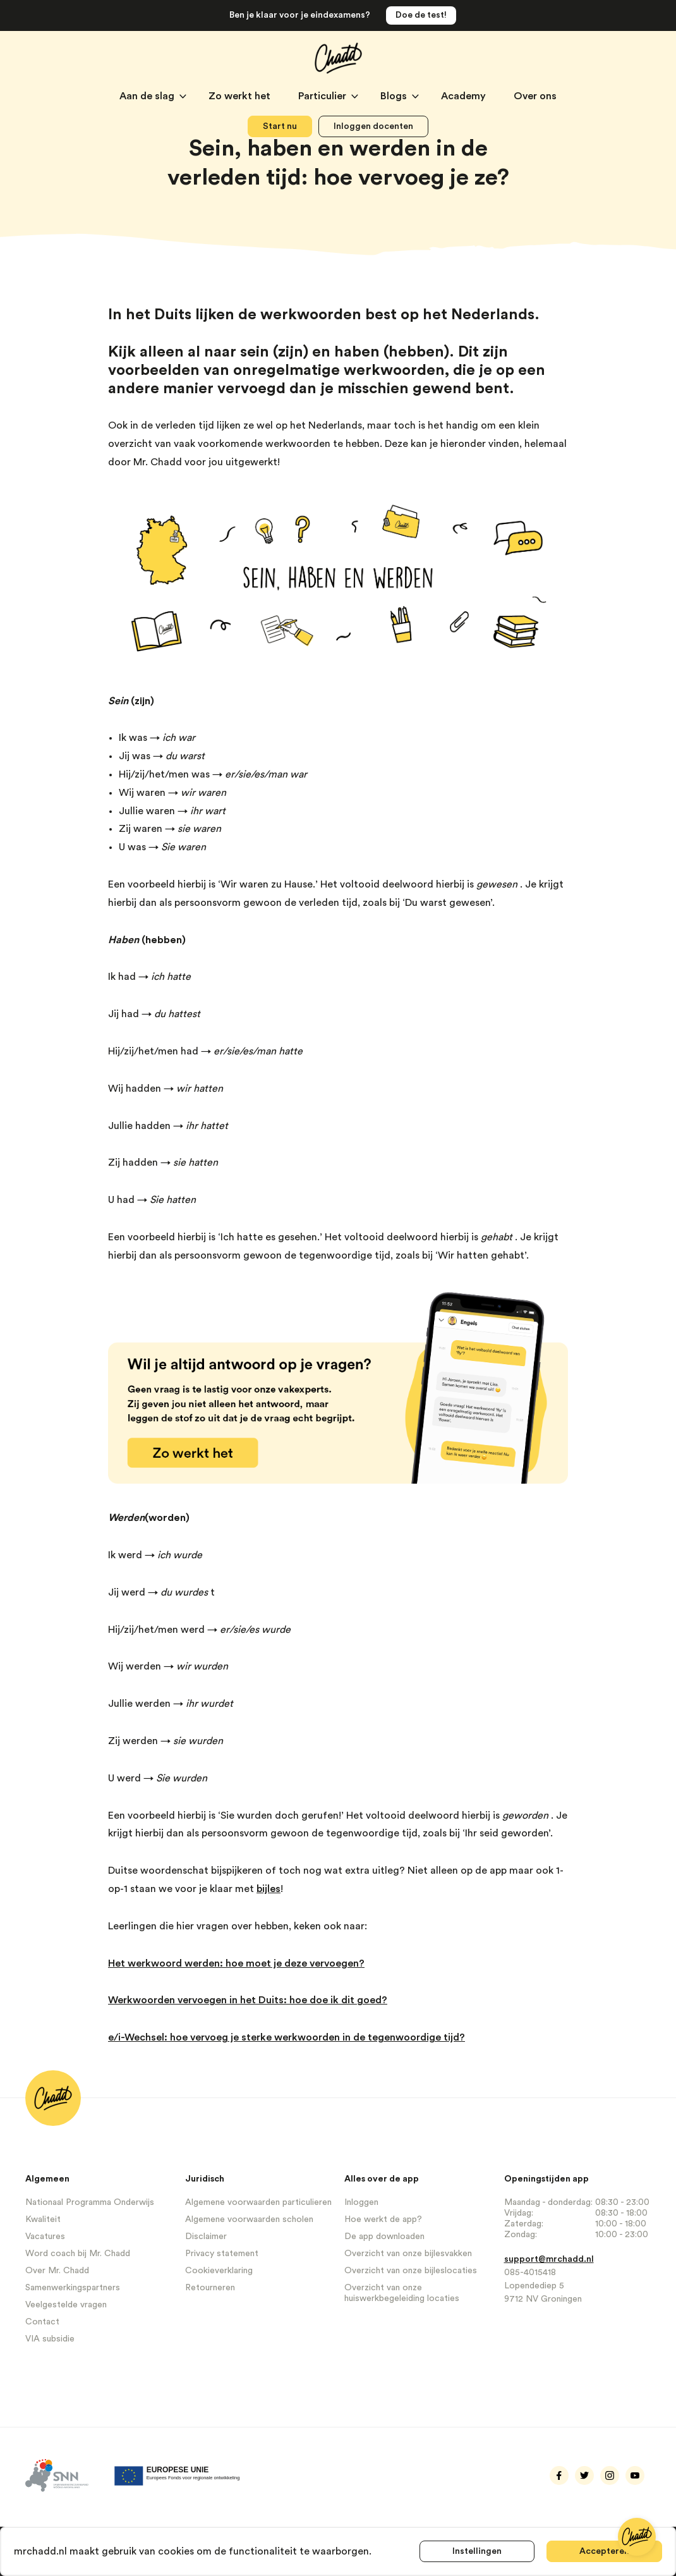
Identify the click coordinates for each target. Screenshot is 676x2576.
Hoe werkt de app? (383, 2219)
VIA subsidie (50, 2339)
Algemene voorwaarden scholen (249, 2219)
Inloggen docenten (373, 126)
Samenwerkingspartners (72, 2287)
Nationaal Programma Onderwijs (89, 2202)
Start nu (280, 126)
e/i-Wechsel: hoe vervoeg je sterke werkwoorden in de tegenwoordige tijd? (286, 2037)
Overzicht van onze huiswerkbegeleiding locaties (401, 2293)
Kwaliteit (43, 2219)
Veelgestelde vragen (66, 2304)
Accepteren (604, 2551)
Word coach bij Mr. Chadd (77, 2253)
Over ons (535, 96)
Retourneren (210, 2287)
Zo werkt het (240, 96)
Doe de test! (421, 15)
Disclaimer (206, 2236)
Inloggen (361, 2202)
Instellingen (476, 2551)
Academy (464, 96)
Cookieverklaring (219, 2270)
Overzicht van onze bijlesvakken (408, 2253)
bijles (269, 1889)
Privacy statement (221, 2253)
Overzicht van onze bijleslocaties (410, 2270)
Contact (42, 2321)
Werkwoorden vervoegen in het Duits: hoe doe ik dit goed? (247, 2000)
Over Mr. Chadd (57, 2270)
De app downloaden (384, 2236)
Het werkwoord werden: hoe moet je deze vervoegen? (236, 1963)
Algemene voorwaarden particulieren (258, 2202)
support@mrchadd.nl (549, 2259)
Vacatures (45, 2236)
